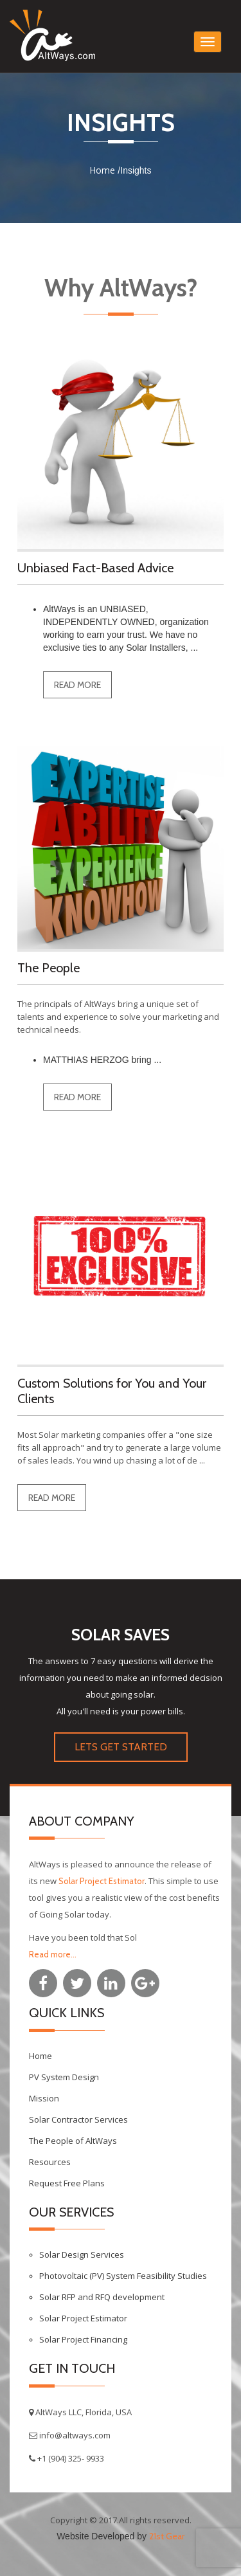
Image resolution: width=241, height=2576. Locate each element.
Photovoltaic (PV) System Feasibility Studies (123, 2275)
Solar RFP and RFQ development (102, 2297)
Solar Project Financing (83, 2339)
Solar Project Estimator (101, 1881)
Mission (44, 2098)
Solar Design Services (81, 2254)
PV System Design (64, 2077)
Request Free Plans (67, 2183)
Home (102, 170)
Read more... (52, 1954)
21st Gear (166, 2536)
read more (77, 685)
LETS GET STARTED (121, 1747)
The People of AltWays (73, 2140)
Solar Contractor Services (78, 2119)
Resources (50, 2162)
